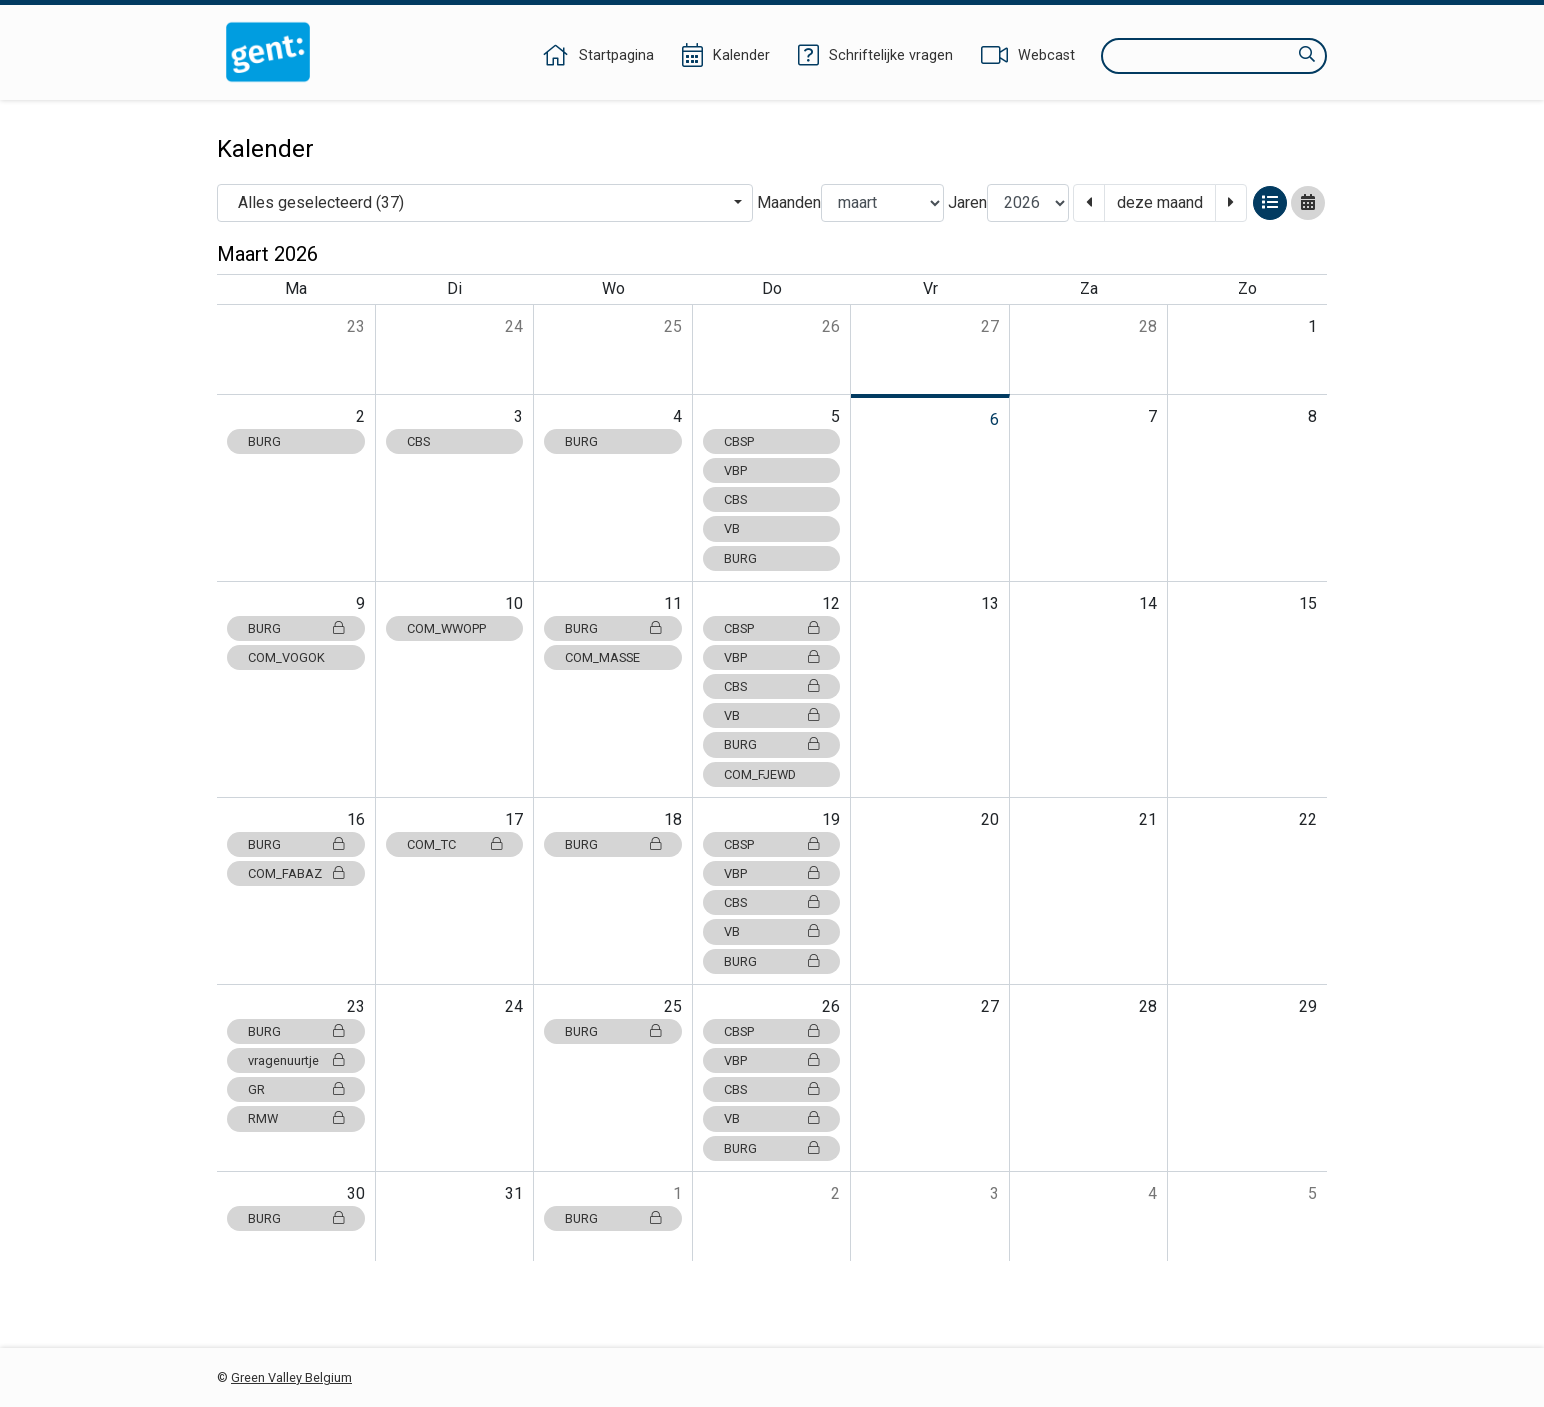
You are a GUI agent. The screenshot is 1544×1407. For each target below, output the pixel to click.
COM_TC (455, 844)
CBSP (739, 441)
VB (732, 528)
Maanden (789, 202)
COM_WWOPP (446, 628)
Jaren (967, 202)
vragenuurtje (296, 1060)
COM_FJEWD (760, 774)
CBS (418, 441)
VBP (735, 470)
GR (296, 1089)
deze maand (1160, 202)
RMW (296, 1118)
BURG (264, 441)
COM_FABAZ (296, 873)
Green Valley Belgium (291, 1377)
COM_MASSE (602, 657)
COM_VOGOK (286, 657)
